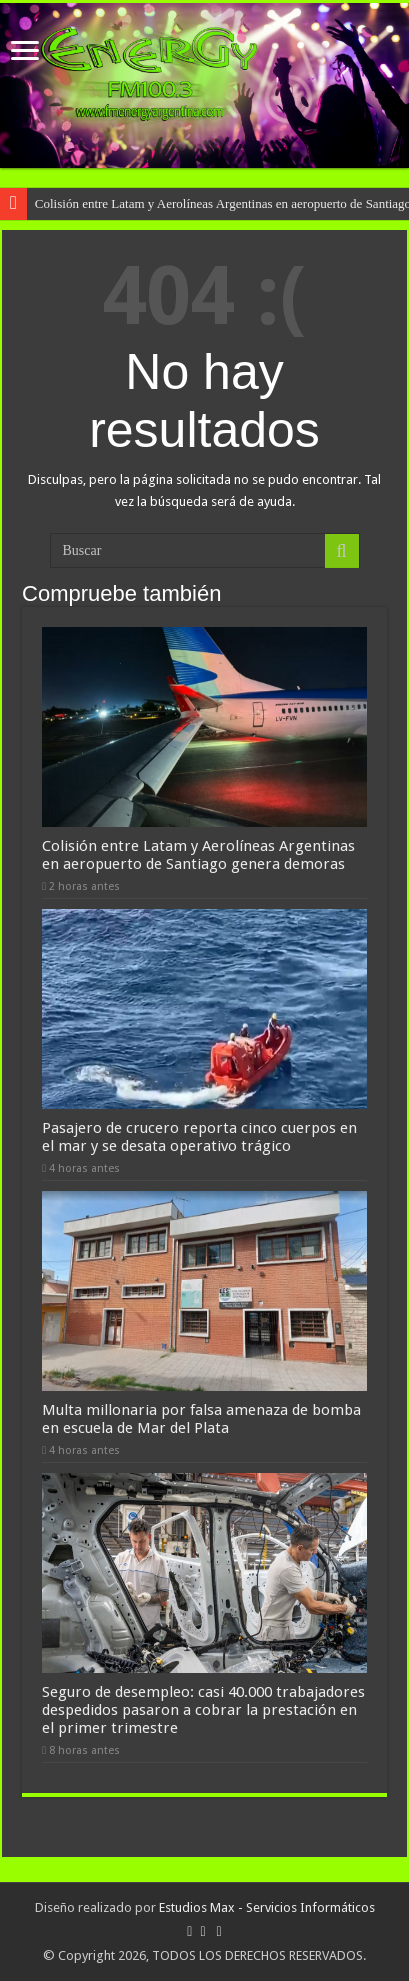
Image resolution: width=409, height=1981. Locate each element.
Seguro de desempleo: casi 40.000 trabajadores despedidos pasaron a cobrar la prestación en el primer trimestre (203, 1710)
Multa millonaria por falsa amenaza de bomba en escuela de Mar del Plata (201, 1419)
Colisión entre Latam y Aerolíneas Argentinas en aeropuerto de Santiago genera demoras (198, 855)
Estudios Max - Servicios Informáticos (267, 1907)
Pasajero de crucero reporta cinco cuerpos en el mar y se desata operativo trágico (199, 1137)
